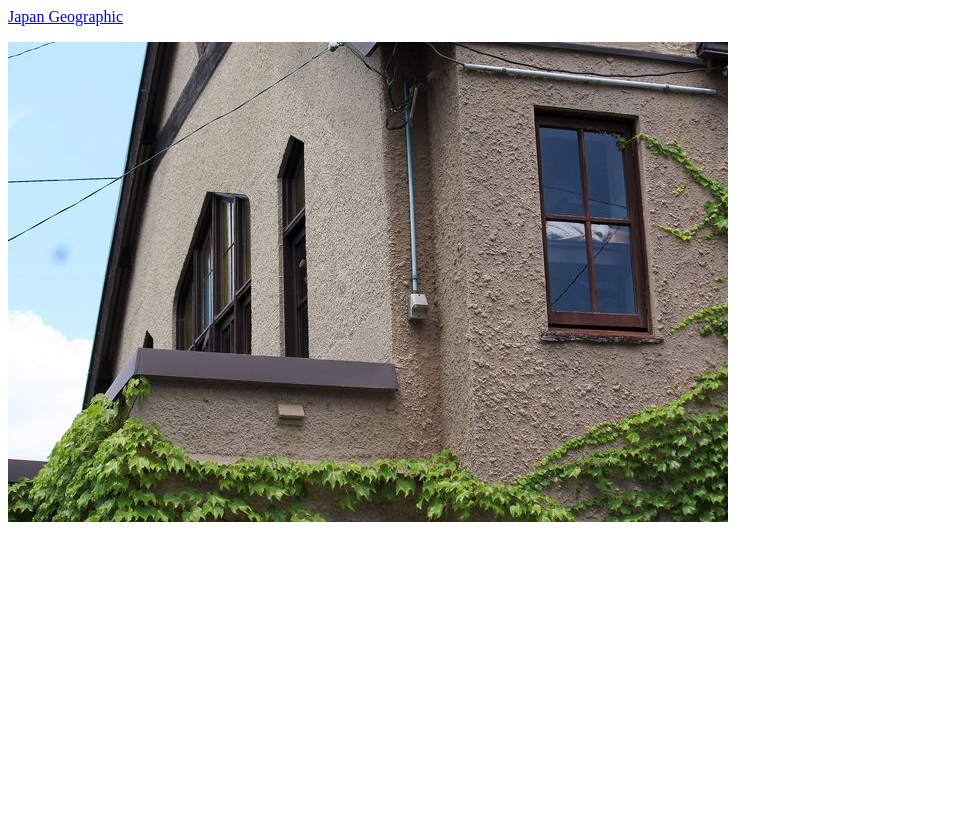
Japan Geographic (65, 16)
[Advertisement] (480, 662)
